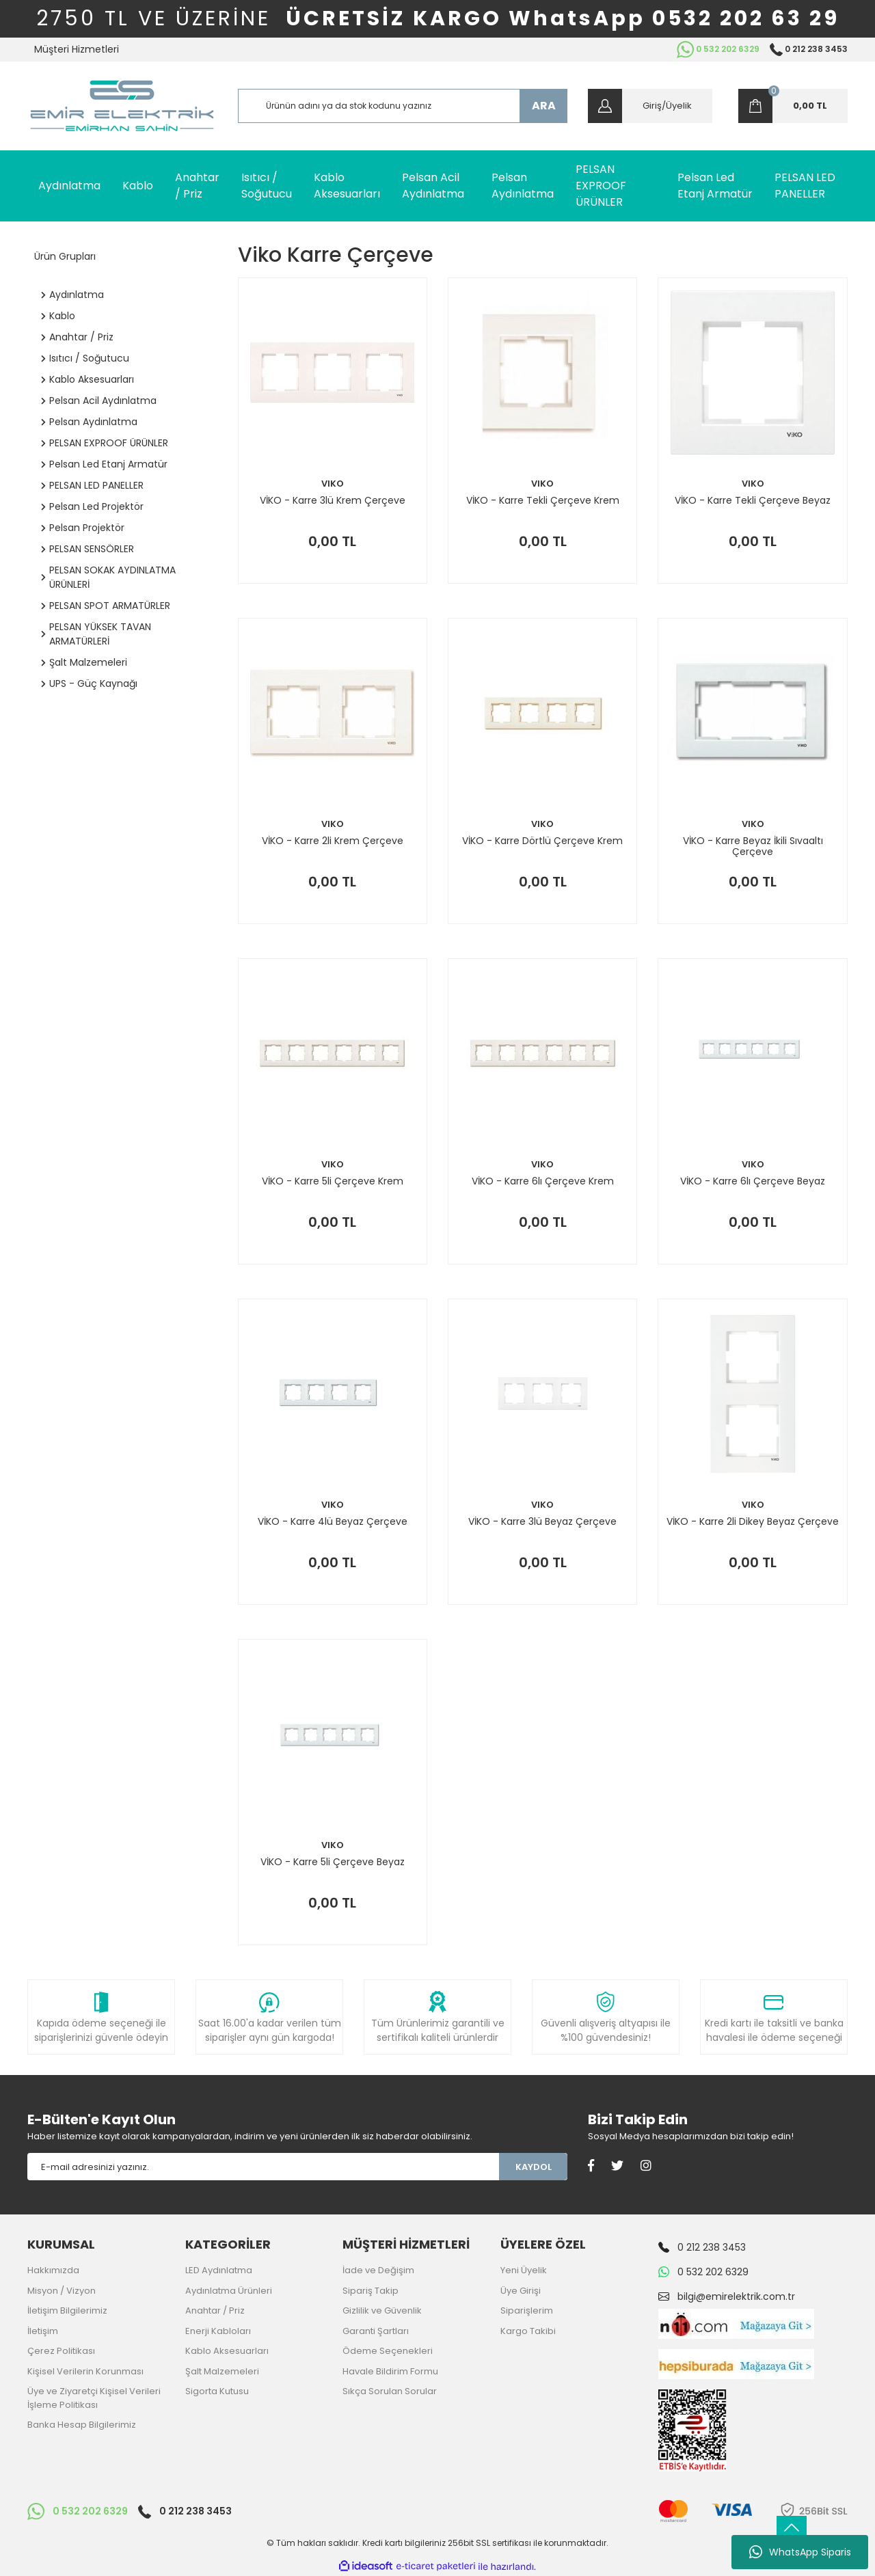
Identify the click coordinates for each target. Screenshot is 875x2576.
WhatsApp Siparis (800, 2552)
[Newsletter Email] (263, 2166)
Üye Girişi (520, 2290)
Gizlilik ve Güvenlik (382, 2310)
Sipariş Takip (370, 2290)
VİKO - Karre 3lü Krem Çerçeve (332, 501)
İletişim (42, 2330)
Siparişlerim (526, 2310)
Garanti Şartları (375, 2330)
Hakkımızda (53, 2270)
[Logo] (122, 106)
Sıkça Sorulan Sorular (389, 2391)
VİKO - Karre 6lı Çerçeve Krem (543, 1182)
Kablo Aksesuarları (227, 2350)
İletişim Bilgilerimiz (67, 2310)
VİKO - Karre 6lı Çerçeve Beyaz (752, 1182)
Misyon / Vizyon (61, 2290)
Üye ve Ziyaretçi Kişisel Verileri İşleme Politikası (94, 2398)
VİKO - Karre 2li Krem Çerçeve (332, 841)
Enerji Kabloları (218, 2330)
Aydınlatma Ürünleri (228, 2290)
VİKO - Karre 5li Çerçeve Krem (332, 1182)
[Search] (403, 106)
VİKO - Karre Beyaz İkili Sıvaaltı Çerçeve (753, 846)
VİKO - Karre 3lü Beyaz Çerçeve (542, 1522)
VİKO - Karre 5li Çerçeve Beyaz (332, 1862)
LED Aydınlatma (218, 2270)
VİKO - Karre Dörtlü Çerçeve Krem (542, 841)
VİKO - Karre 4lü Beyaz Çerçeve (332, 1522)
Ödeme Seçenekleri (387, 2350)
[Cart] (793, 106)
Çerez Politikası (61, 2350)
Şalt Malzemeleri (222, 2371)
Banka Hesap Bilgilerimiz (81, 2424)
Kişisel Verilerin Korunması (85, 2371)
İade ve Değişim (378, 2270)
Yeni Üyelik (523, 2270)
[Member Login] (650, 106)
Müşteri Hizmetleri (76, 49)
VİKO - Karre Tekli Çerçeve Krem (542, 501)
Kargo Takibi (528, 2330)
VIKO (332, 483)
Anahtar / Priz (215, 2310)
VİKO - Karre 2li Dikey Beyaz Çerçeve (753, 1522)
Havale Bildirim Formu (390, 2371)
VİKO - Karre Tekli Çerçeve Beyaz (753, 501)
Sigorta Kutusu (217, 2391)
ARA (544, 105)
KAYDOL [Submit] (533, 2166)
